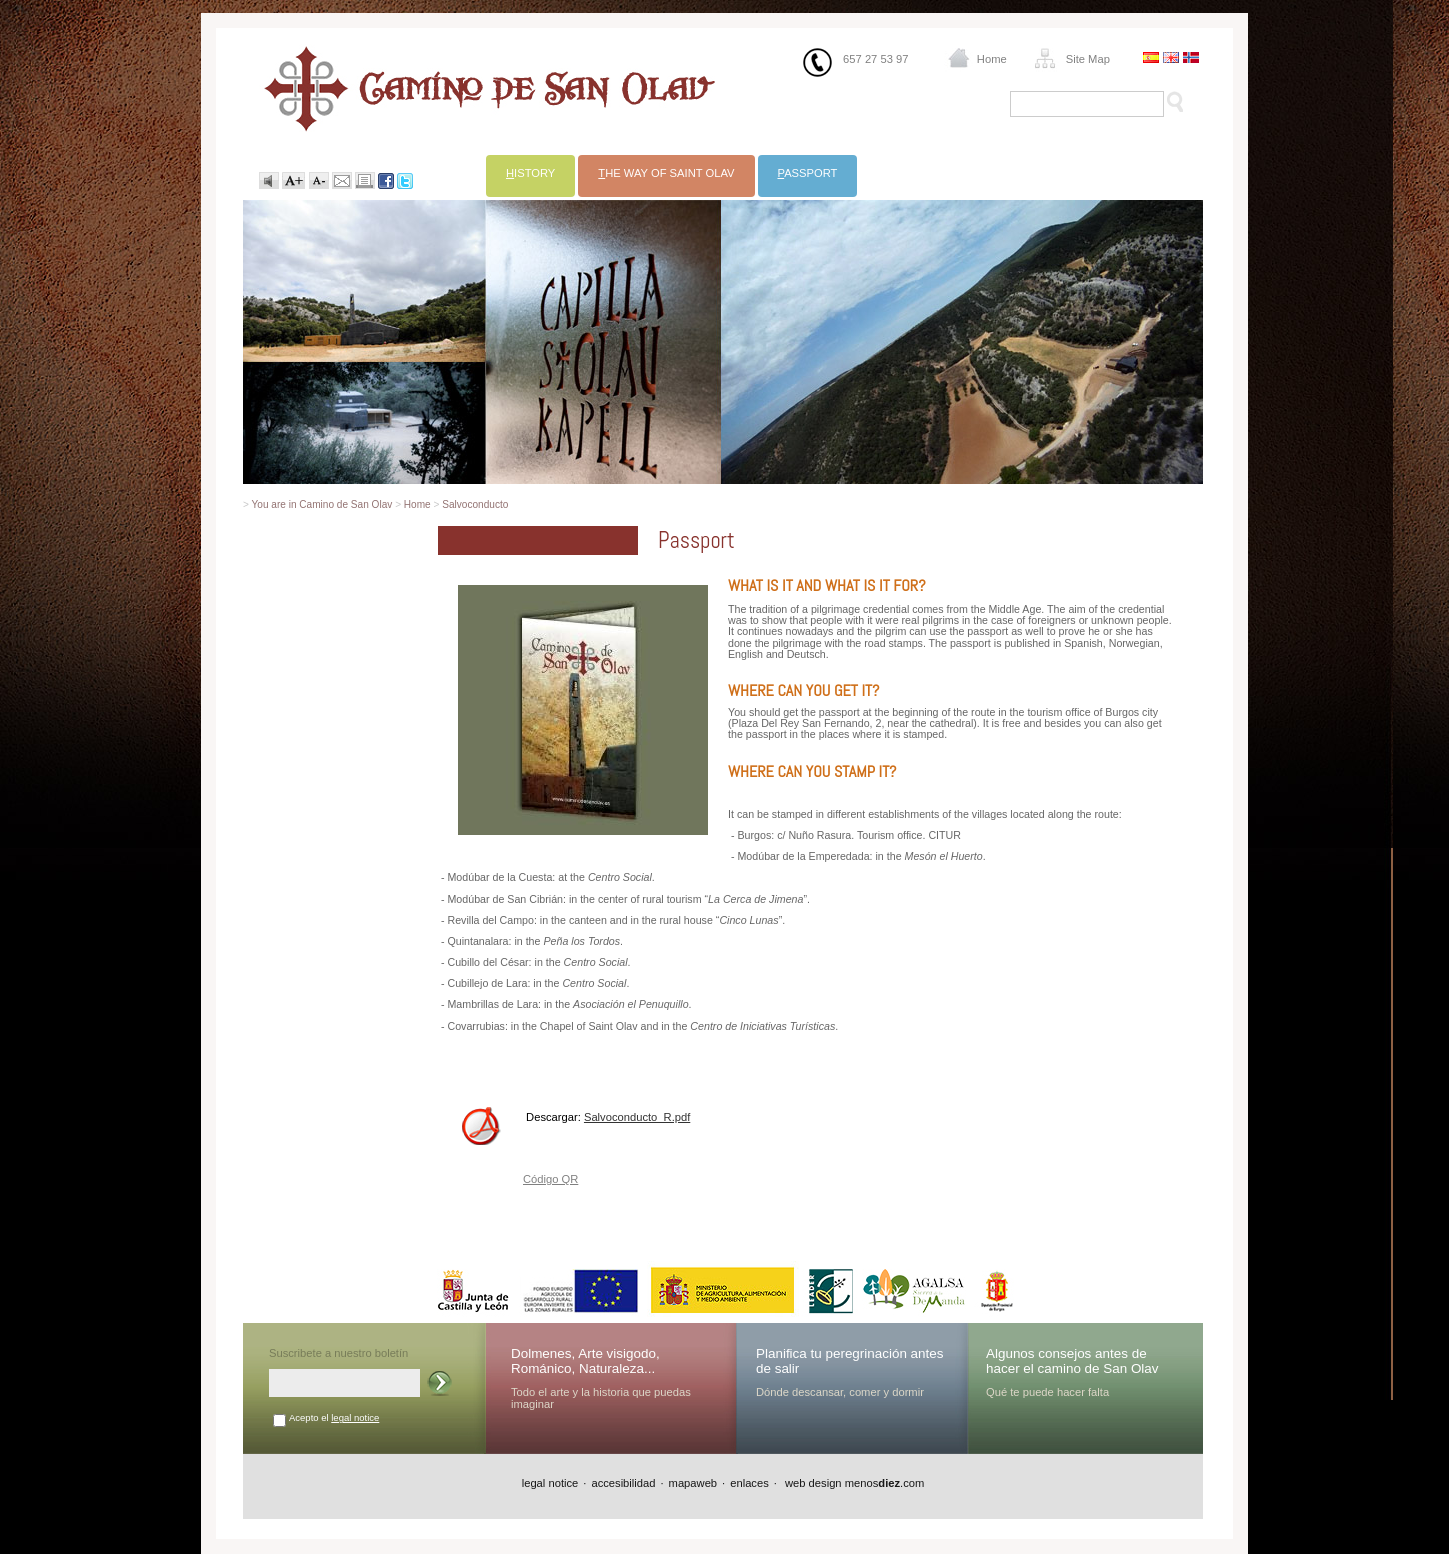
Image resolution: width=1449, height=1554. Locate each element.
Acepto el (334, 1417)
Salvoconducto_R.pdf (637, 1117)
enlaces (749, 1483)
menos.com (885, 1483)
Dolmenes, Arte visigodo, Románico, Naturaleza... (585, 1361)
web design (812, 1483)
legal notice (355, 1417)
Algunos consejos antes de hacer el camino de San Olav (1072, 1361)
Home (992, 59)
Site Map (1088, 59)
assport (808, 173)
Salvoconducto (475, 504)
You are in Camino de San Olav (322, 504)
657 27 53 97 (875, 59)
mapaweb (693, 1483)
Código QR (550, 1179)
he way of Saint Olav (666, 173)
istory (530, 173)
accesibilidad (623, 1483)
